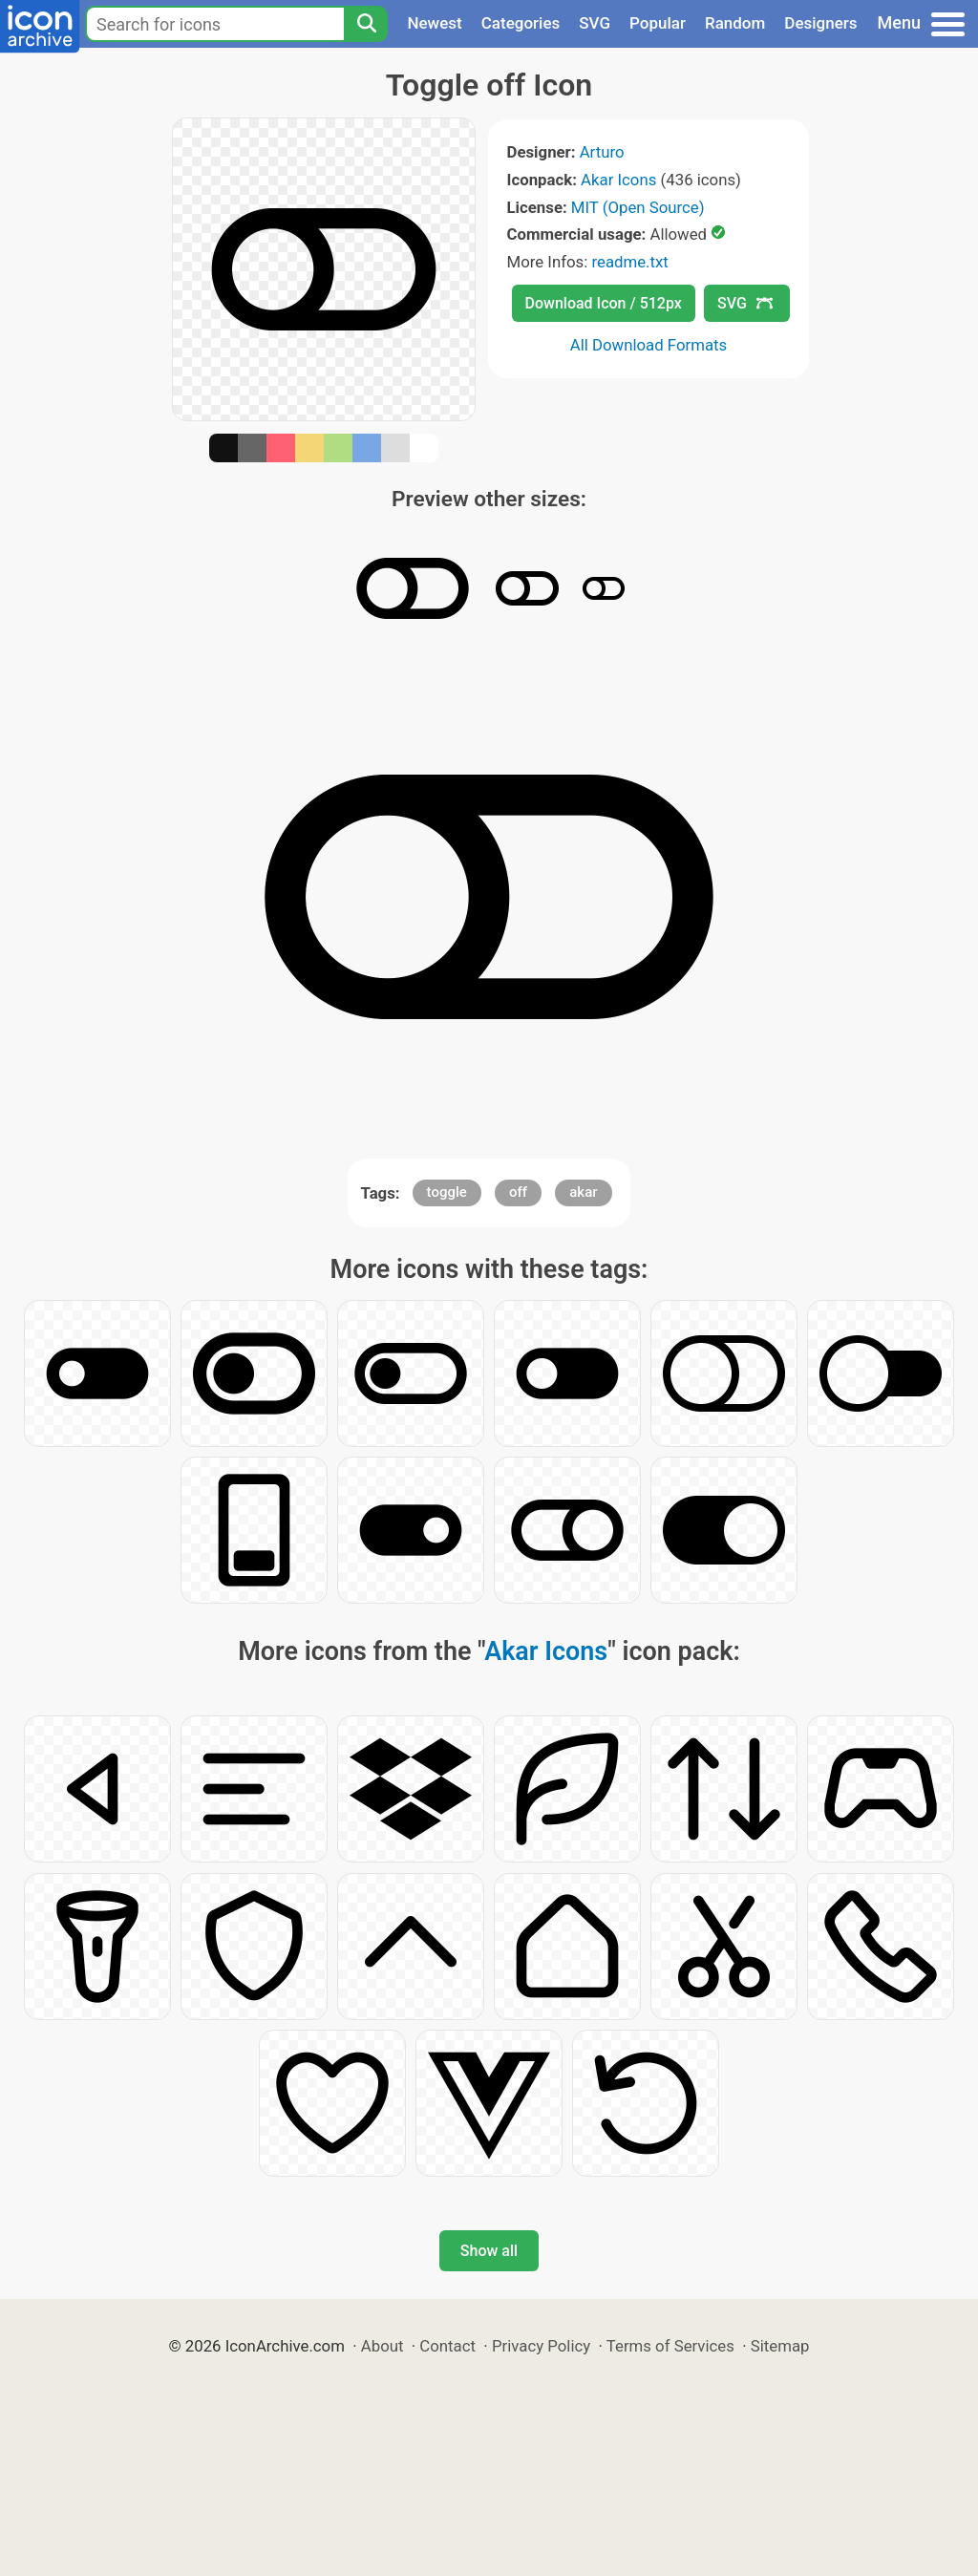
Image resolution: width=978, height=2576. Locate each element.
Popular (657, 22)
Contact (447, 2345)
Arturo (602, 151)
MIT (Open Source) (638, 207)
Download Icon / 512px (603, 303)
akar (583, 1192)
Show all (489, 2251)
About (382, 2345)
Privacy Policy (541, 2345)
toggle (447, 1192)
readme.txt (629, 261)
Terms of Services (670, 2345)
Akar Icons (618, 179)
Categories (521, 22)
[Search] (366, 24)
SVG (594, 22)
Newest (434, 22)
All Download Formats (649, 344)
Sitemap (780, 2345)
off (518, 1192)
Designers (820, 22)
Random (735, 22)
